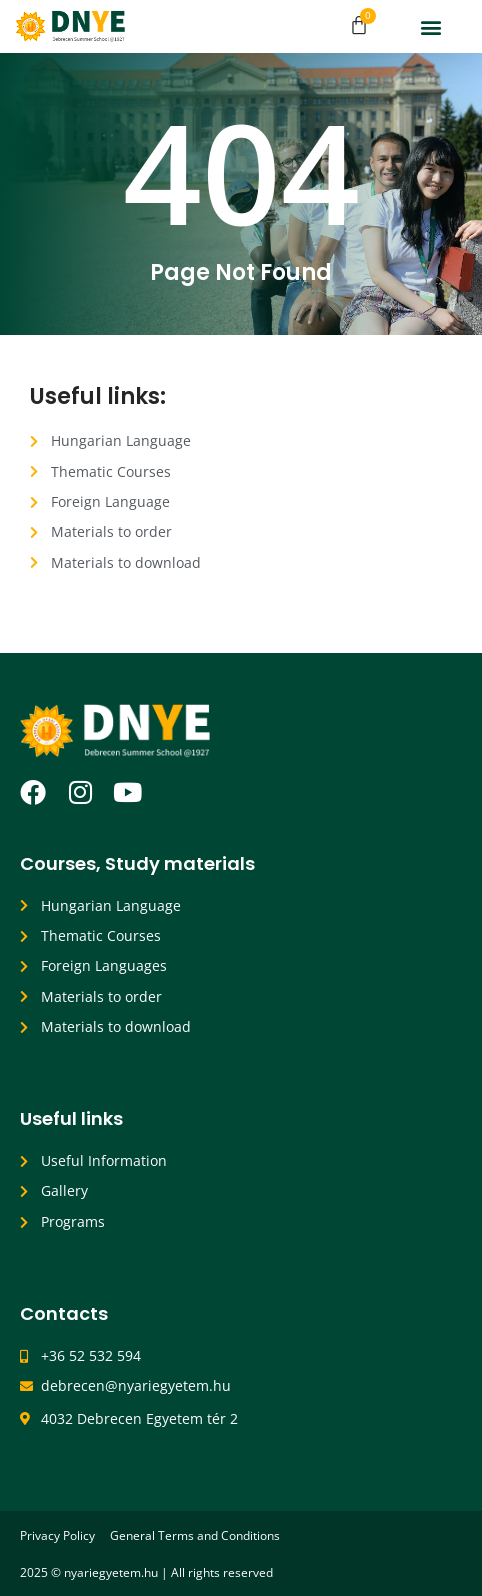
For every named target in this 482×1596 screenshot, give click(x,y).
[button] (430, 26)
